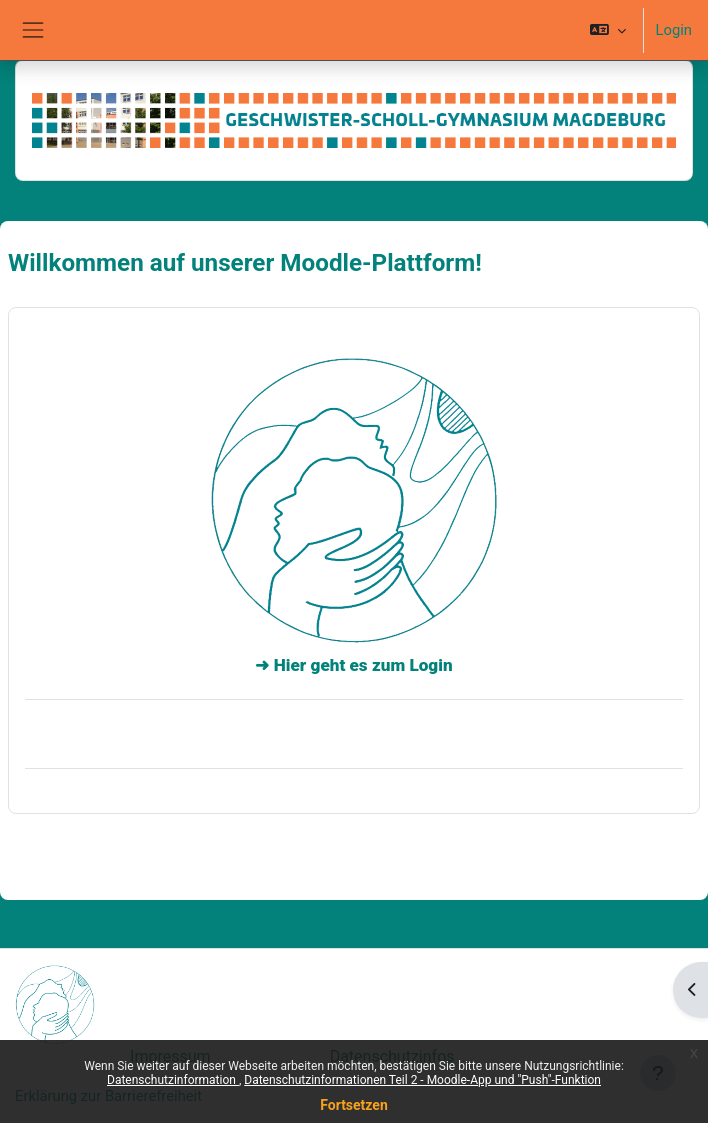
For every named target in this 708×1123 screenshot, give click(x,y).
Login (674, 30)
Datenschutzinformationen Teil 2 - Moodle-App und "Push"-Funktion (422, 1080)
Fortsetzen (354, 1105)
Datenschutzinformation (173, 1080)
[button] (607, 30)
